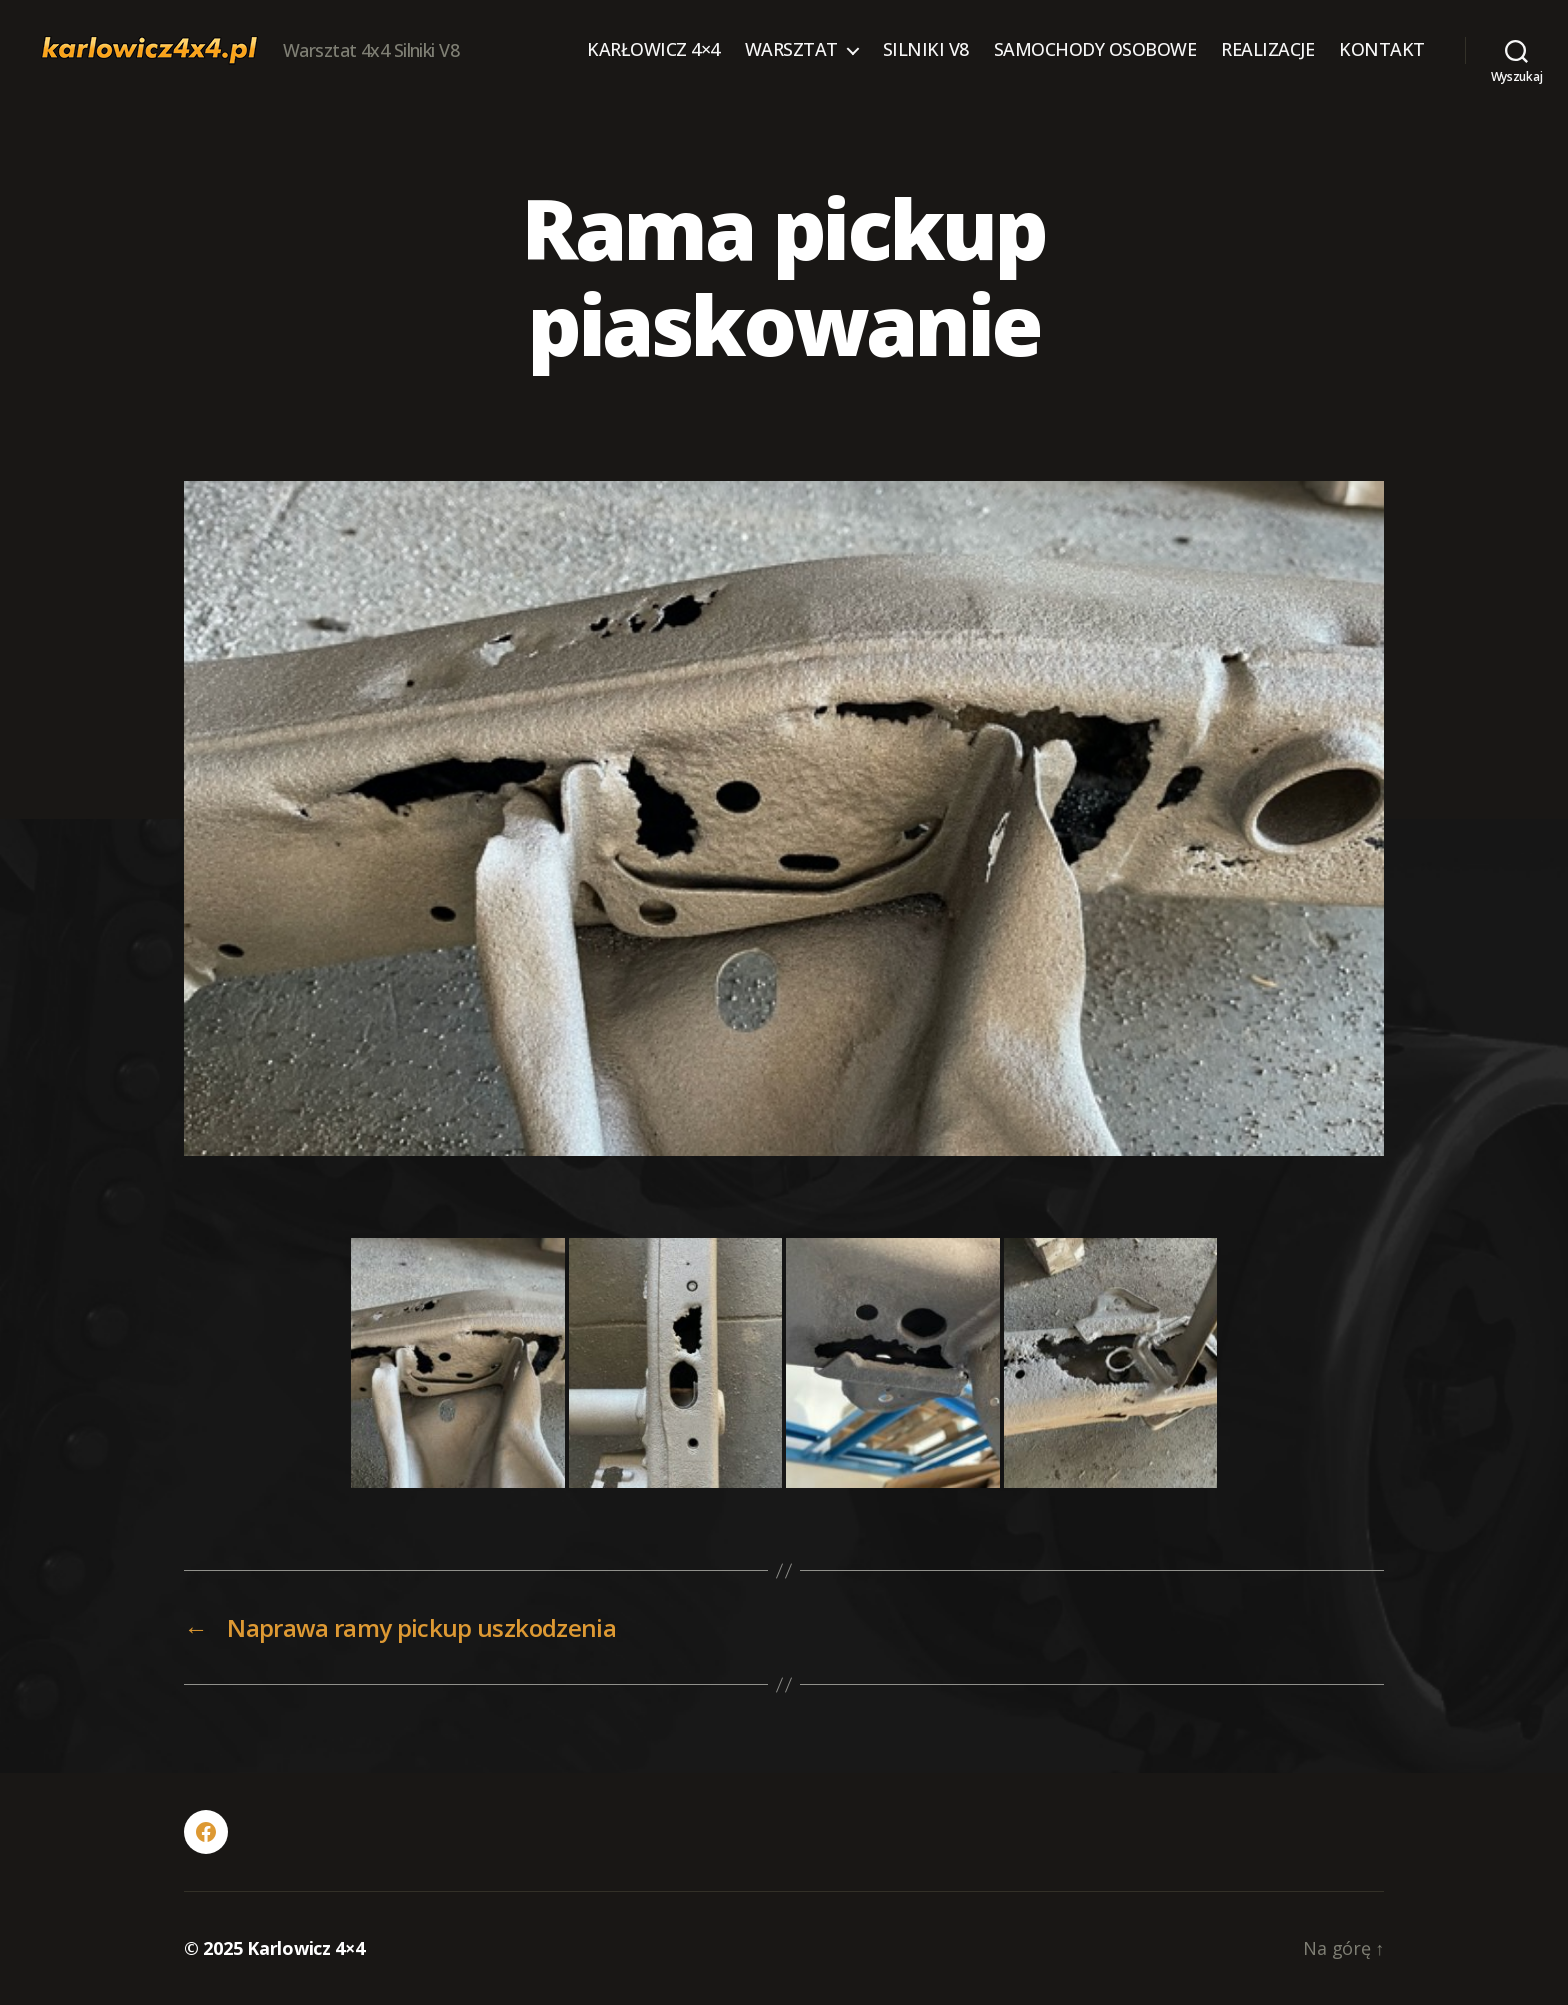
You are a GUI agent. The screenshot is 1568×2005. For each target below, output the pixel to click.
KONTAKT (1382, 50)
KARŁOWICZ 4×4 (653, 50)
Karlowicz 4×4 (306, 1948)
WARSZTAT (791, 50)
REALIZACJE (1267, 50)
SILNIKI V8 (926, 50)
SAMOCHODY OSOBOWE (1095, 50)
